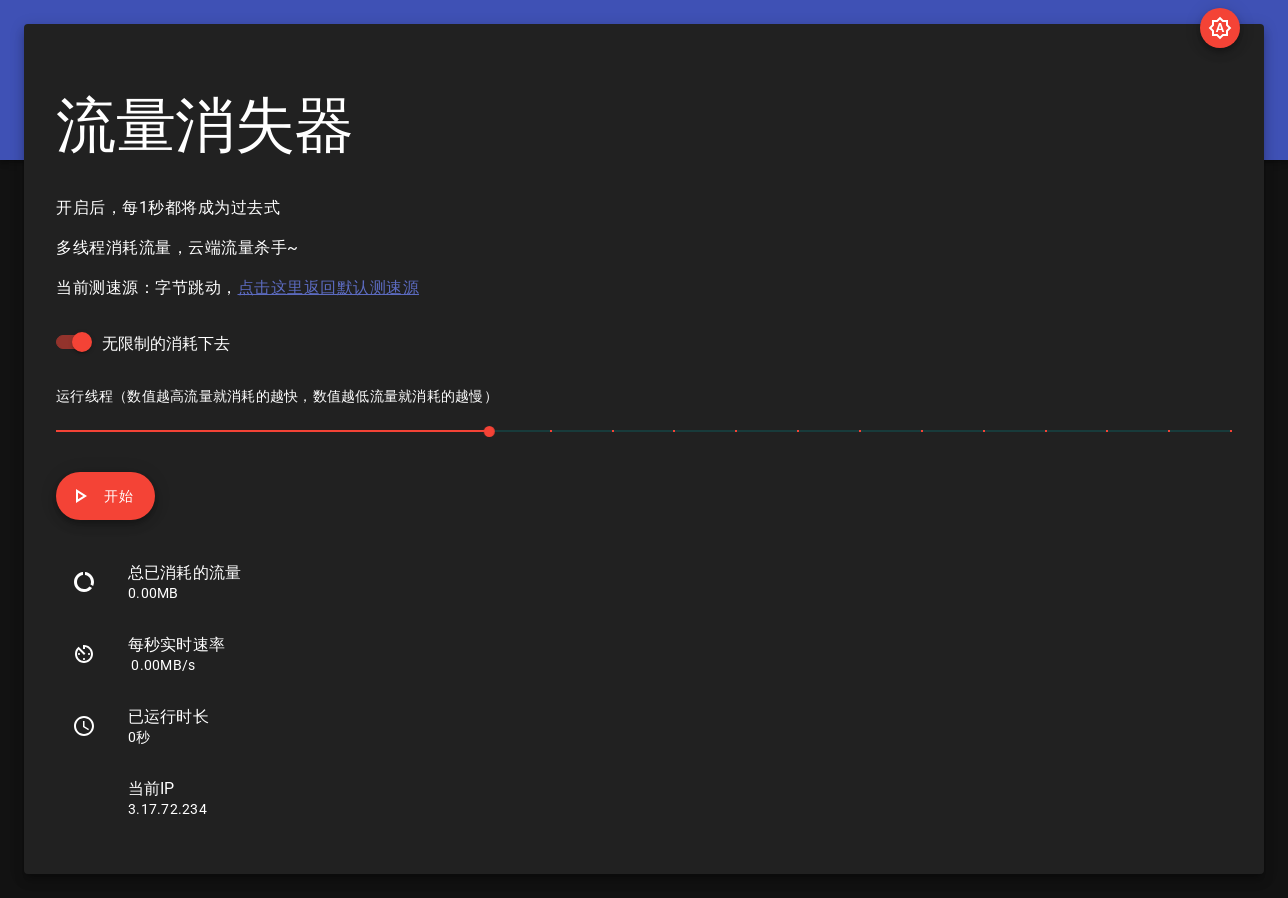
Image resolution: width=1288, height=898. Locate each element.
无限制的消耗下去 (166, 343)
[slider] (644, 430)
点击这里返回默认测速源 (329, 287)
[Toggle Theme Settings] (1220, 28)
